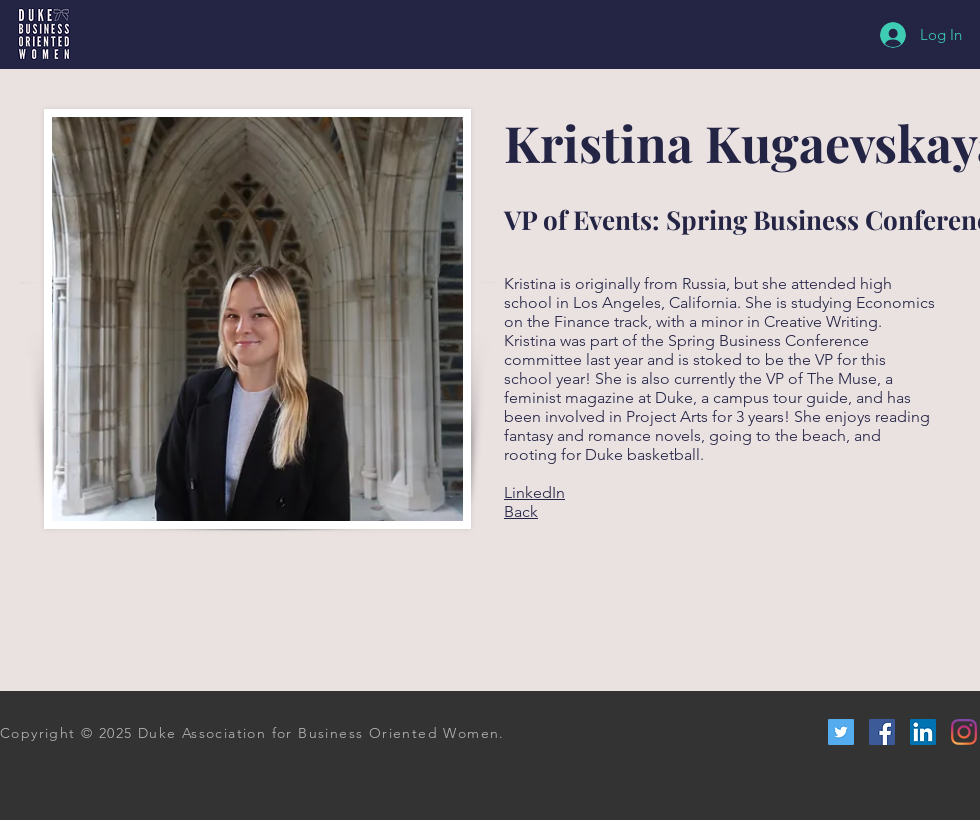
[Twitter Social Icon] (841, 732)
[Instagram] (964, 732)
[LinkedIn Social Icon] (923, 732)
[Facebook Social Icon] (882, 732)
